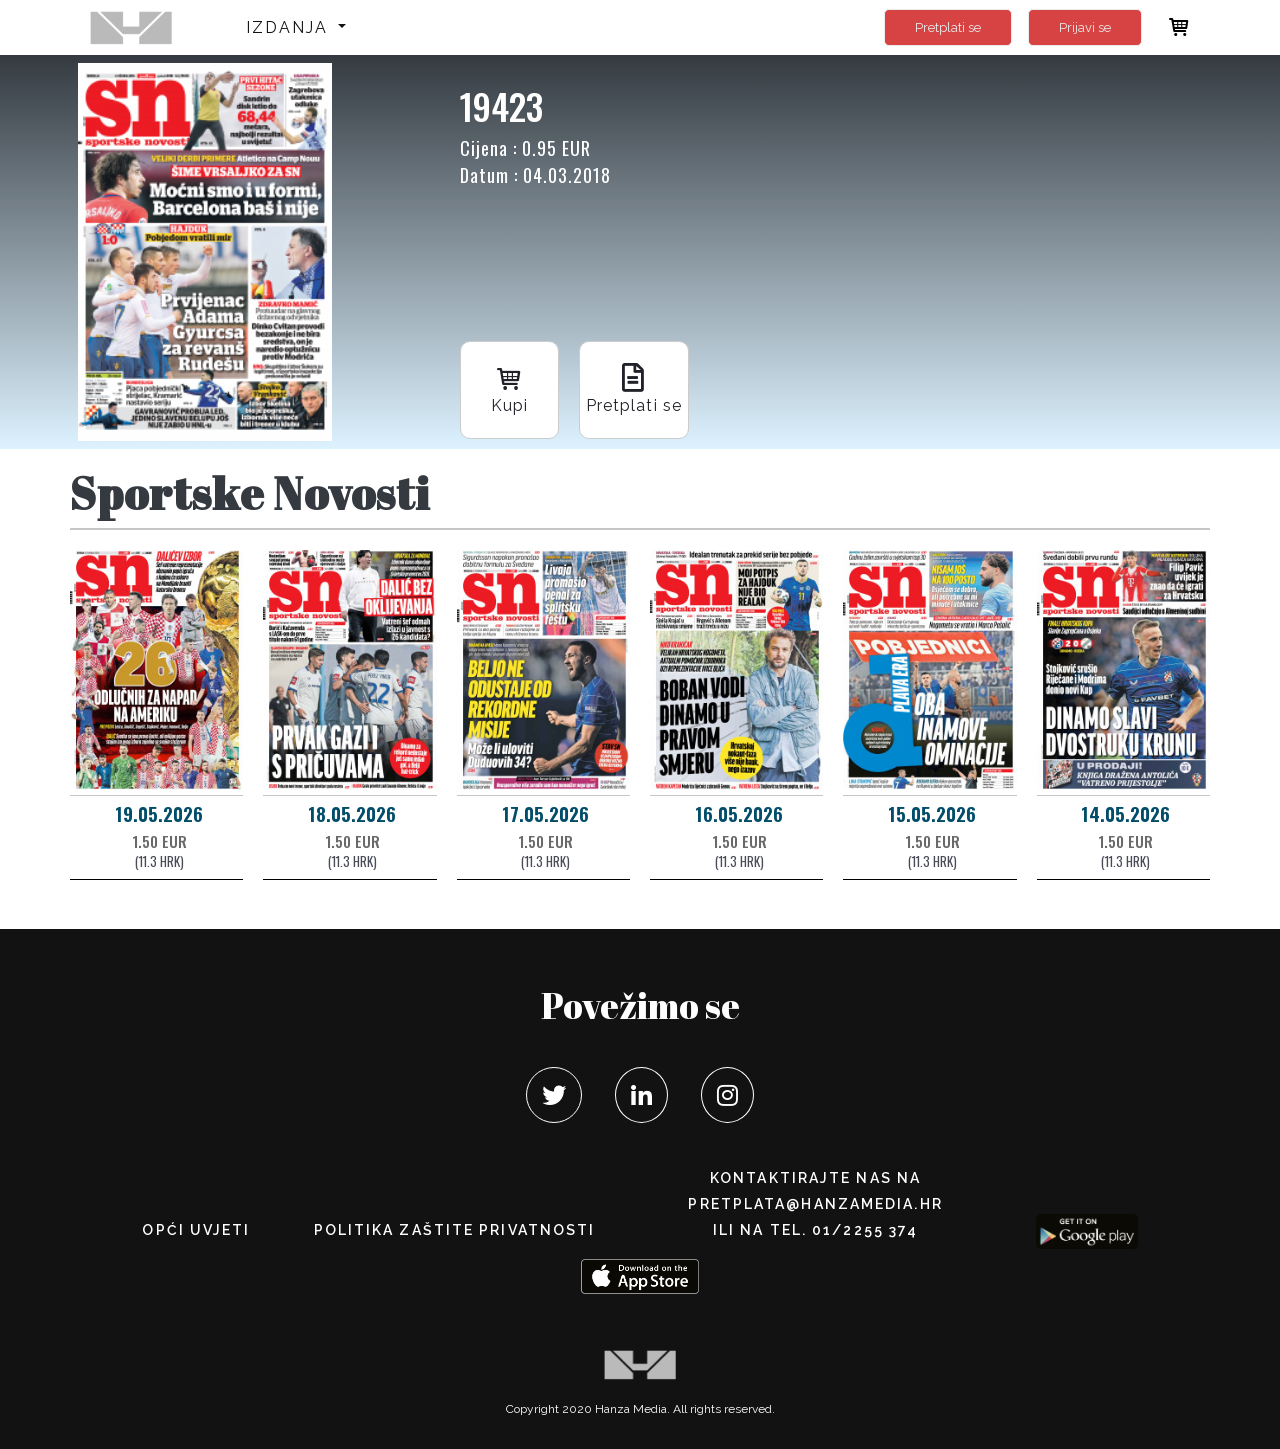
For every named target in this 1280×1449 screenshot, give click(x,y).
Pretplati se (948, 27)
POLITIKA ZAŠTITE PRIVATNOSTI (455, 1230)
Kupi (510, 387)
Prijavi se (1085, 27)
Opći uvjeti (196, 1230)
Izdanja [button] (290, 27)
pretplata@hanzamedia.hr (815, 1204)
